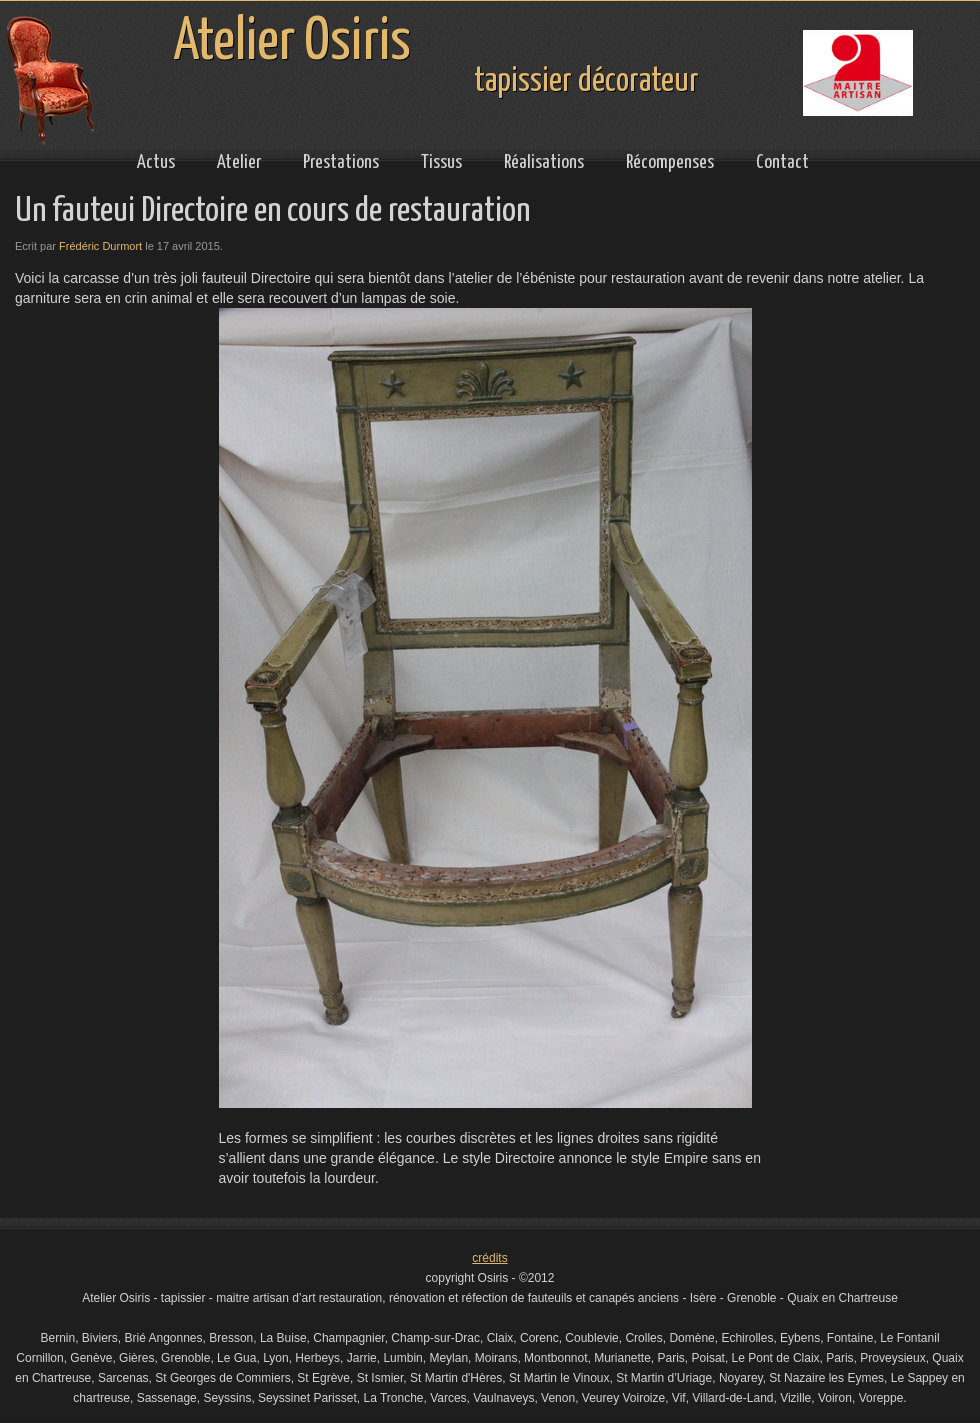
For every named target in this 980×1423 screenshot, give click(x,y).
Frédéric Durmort (100, 246)
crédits (489, 1258)
